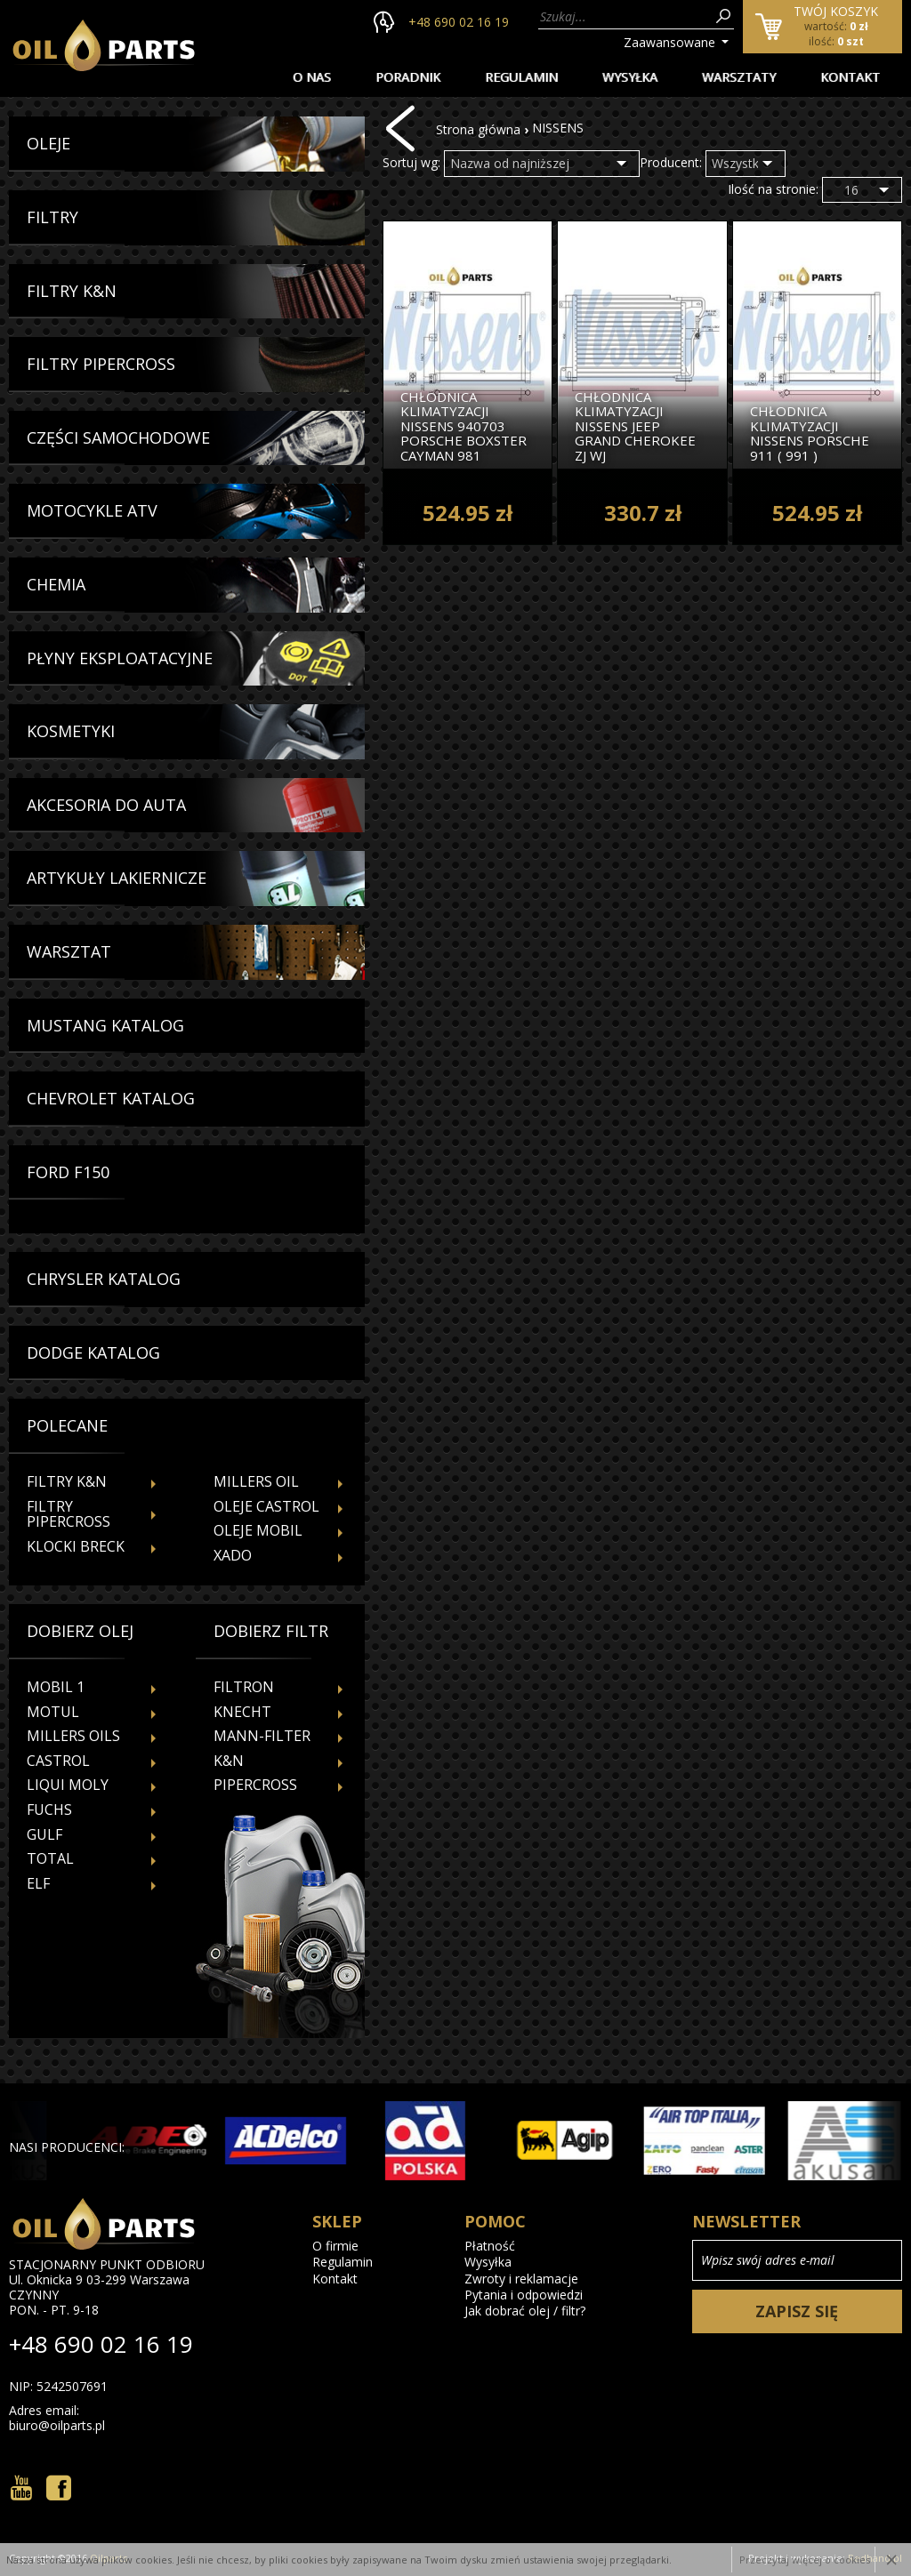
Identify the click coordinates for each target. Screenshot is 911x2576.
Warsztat (69, 952)
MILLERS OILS (73, 1735)
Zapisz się (796, 2311)
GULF (44, 1834)
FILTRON (244, 1687)
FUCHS (49, 1809)
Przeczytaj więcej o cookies (804, 2559)
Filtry (52, 218)
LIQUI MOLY (68, 1784)
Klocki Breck (76, 1546)
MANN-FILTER (262, 1735)
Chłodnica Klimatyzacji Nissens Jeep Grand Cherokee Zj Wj (635, 426)
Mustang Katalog (105, 1026)
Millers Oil (256, 1481)
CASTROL (58, 1760)
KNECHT (242, 1711)
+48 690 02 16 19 (458, 21)
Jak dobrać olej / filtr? (524, 2311)
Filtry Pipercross (101, 364)
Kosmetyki (71, 732)
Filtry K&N (72, 291)
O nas (312, 76)
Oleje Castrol (266, 1506)
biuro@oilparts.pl (57, 2426)
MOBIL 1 (56, 1687)
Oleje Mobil (258, 1530)
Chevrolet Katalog (111, 1099)
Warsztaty (739, 76)
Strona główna (478, 129)
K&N (229, 1760)
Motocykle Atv (92, 511)
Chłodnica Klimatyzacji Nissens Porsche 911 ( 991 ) (809, 433)
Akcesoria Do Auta (106, 805)
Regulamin (521, 76)
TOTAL (50, 1858)
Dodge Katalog (93, 1353)
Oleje (48, 144)
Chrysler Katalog (104, 1279)
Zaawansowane (669, 42)
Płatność (489, 2246)
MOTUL (53, 1711)
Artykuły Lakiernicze (116, 878)
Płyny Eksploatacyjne (120, 659)
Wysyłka (629, 76)
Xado (233, 1555)
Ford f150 (68, 1173)
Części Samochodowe (118, 438)
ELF (38, 1883)
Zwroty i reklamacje (521, 2279)
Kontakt (850, 76)
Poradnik (407, 76)
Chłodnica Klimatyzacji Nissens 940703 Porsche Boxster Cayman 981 (463, 426)
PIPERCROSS (255, 1784)
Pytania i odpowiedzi (523, 2295)
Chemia (56, 585)
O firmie (335, 2246)
